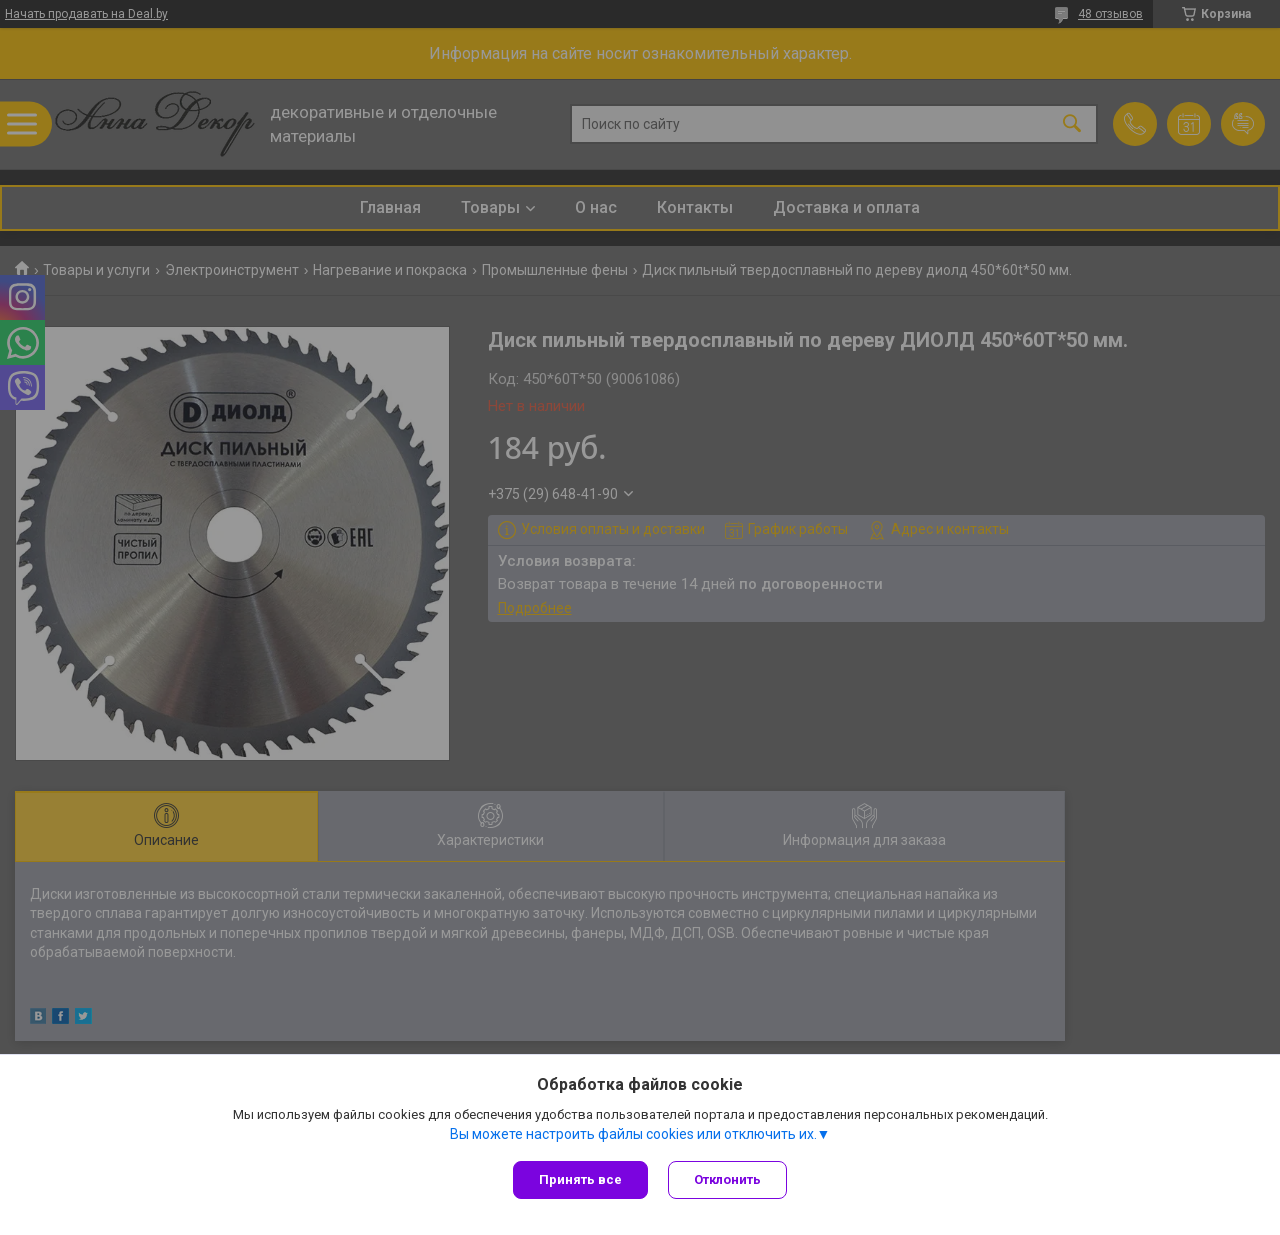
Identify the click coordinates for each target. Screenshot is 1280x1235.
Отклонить (727, 1179)
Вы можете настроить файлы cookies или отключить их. (633, 1134)
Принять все (580, 1179)
